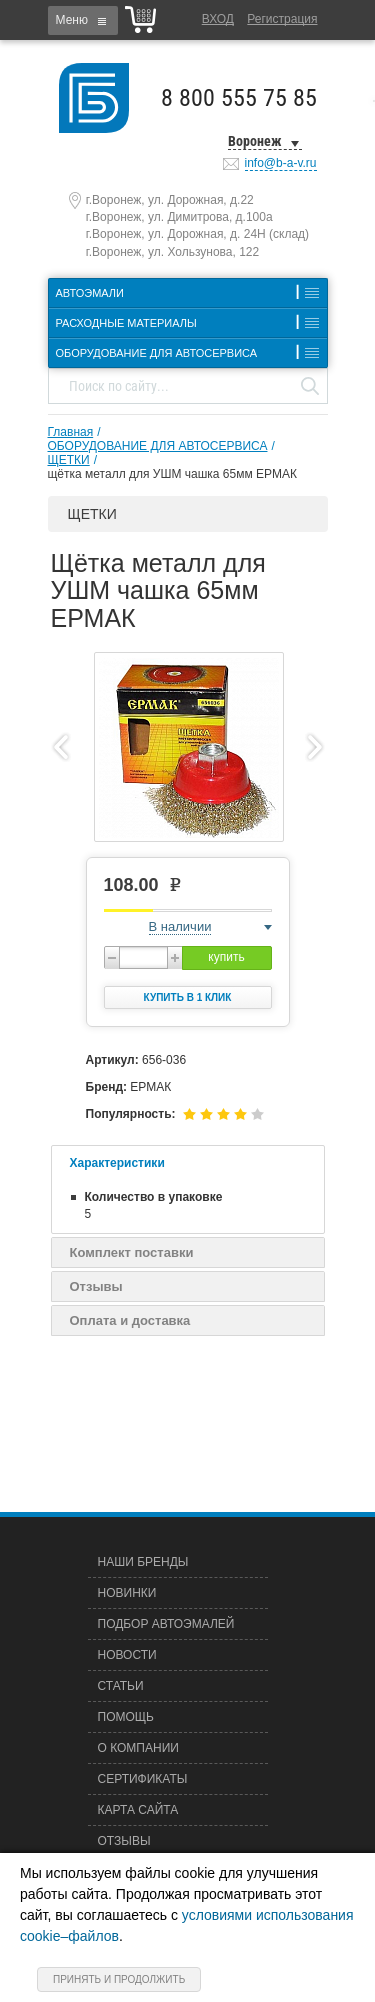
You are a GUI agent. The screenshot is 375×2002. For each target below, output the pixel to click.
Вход (218, 19)
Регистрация (282, 19)
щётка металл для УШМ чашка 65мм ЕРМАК (172, 474)
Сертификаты (143, 1779)
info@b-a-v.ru (281, 163)
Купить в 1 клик (188, 997)
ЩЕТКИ (69, 460)
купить (226, 957)
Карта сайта (138, 1810)
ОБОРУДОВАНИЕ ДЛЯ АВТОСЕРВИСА (158, 446)
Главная (71, 432)
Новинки (127, 1593)
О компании (138, 1748)
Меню (72, 20)
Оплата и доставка (130, 1320)
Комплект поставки (132, 1252)
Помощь (126, 1717)
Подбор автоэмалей (166, 1624)
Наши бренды (143, 1562)
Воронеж (255, 141)
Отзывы (96, 1286)
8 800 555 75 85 (239, 98)
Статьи (121, 1686)
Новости (127, 1655)
